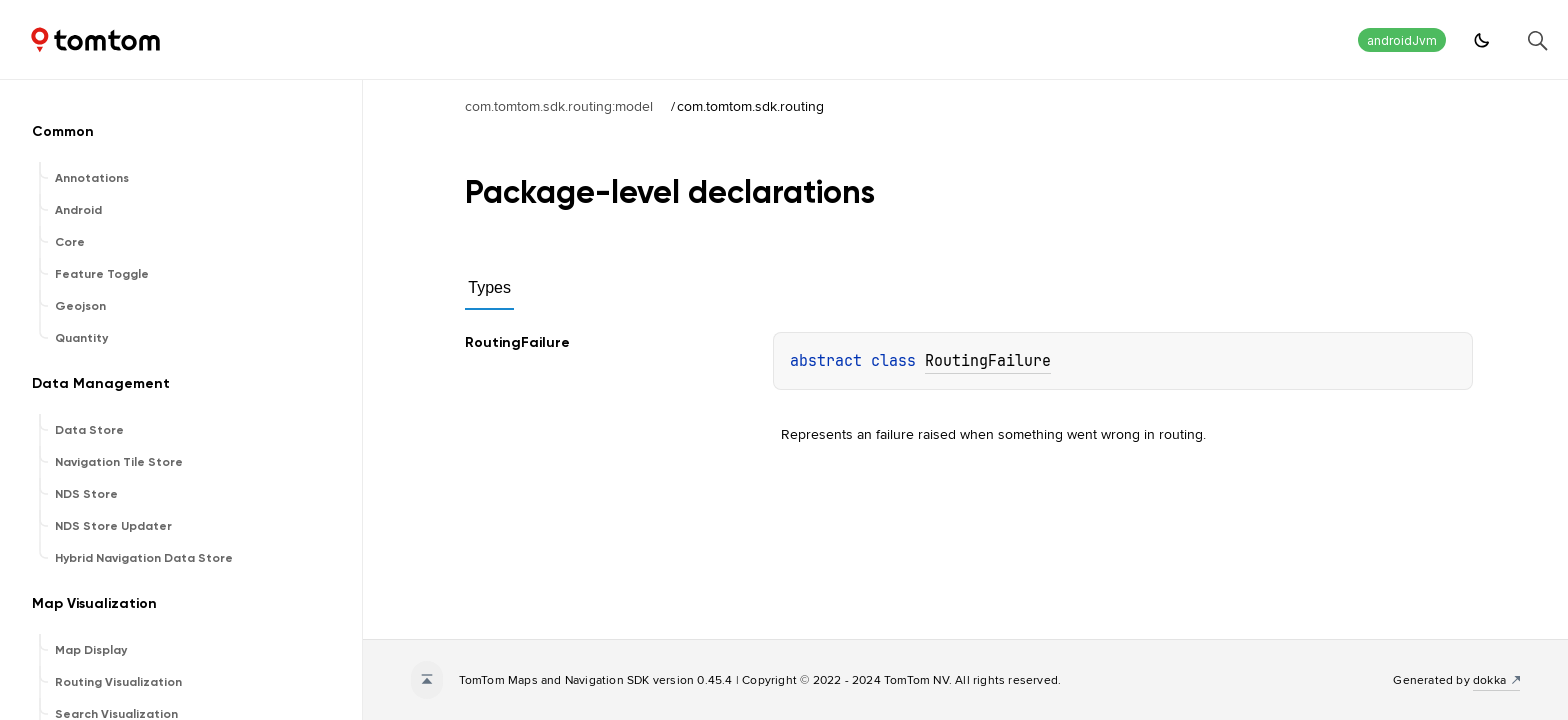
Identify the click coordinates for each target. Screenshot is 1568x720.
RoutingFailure (988, 361)
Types (489, 287)
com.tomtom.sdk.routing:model (559, 106)
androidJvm (1402, 40)
